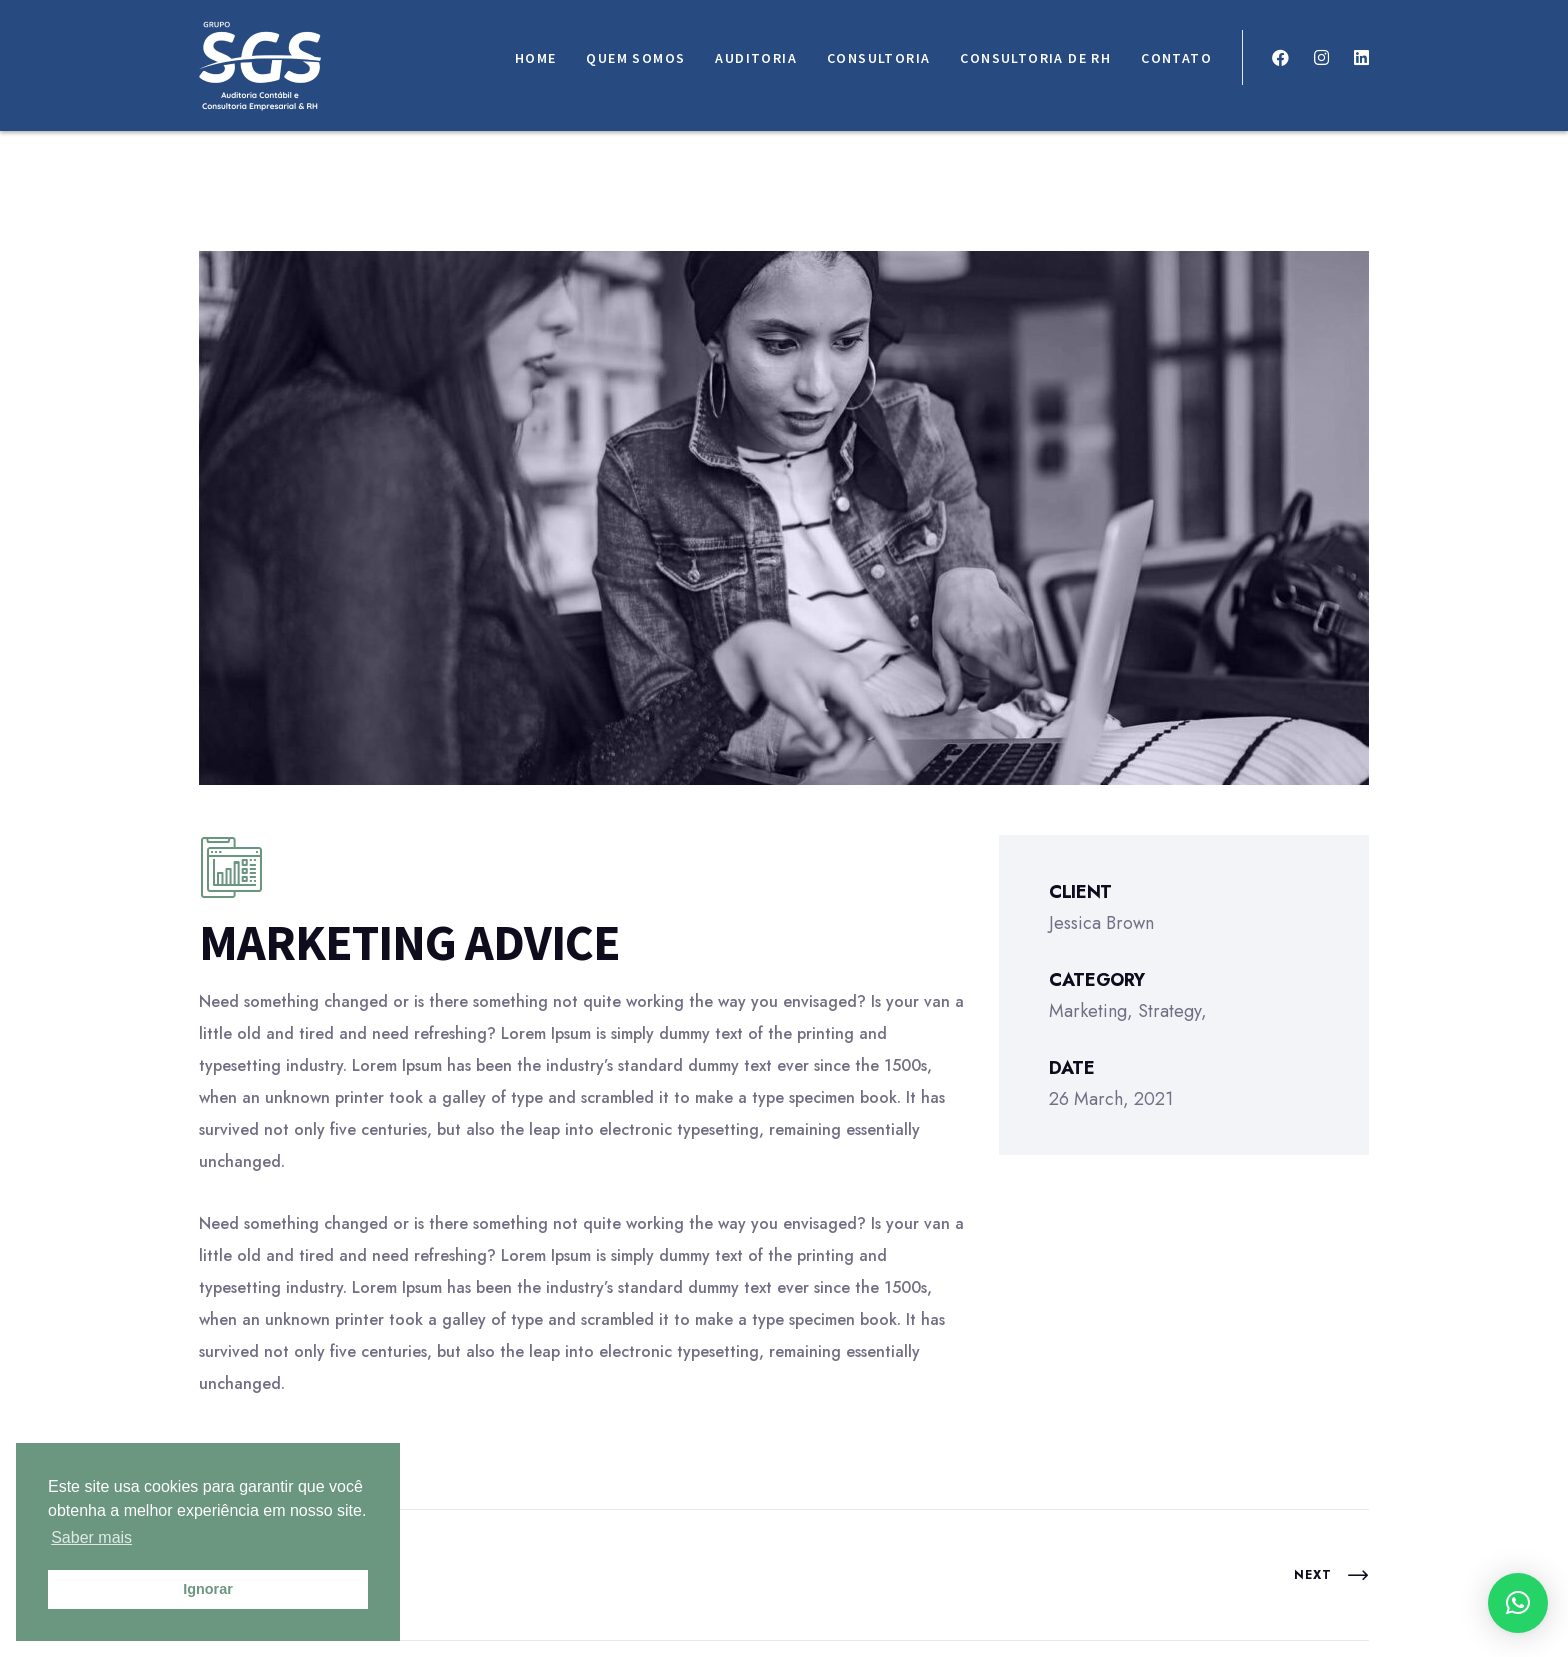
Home (536, 58)
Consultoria (878, 58)
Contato (1176, 58)
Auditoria (756, 58)
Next (1331, 1575)
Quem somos (635, 58)
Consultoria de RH (1035, 58)
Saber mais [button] (91, 1537)
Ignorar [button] (208, 1589)
